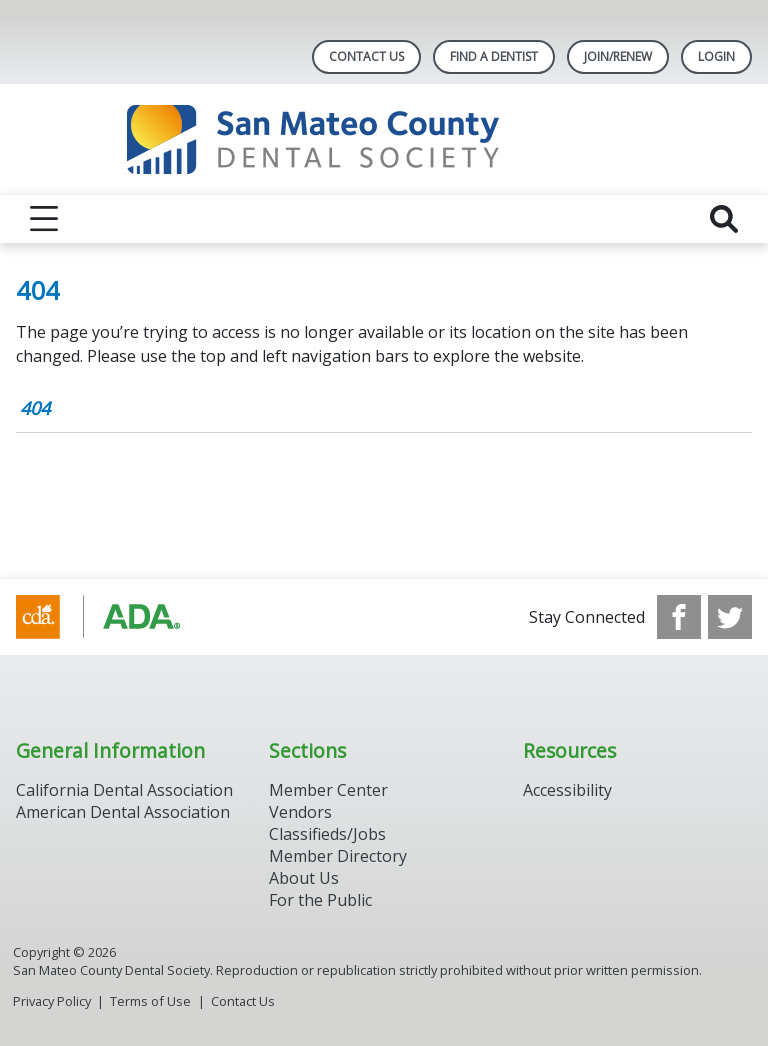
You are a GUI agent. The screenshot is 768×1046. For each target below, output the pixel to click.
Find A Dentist (494, 56)
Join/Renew (618, 56)
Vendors (300, 812)
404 (35, 408)
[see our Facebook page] (679, 617)
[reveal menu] (44, 219)
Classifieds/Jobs (327, 834)
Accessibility (567, 790)
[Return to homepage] (384, 139)
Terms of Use (150, 1001)
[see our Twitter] (730, 617)
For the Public (320, 900)
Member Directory (338, 856)
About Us (304, 878)
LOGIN (716, 56)
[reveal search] (724, 219)
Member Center (328, 790)
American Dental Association (123, 812)
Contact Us (366, 56)
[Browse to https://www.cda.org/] (117, 617)
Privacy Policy (52, 1001)
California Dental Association (124, 790)
